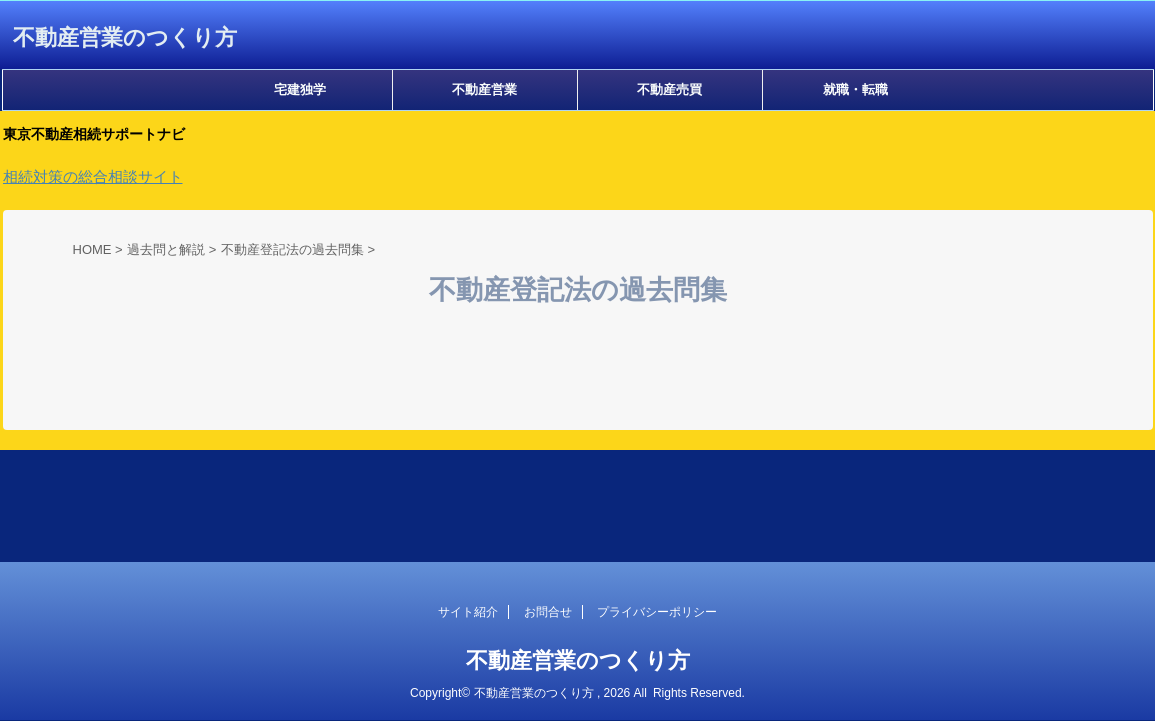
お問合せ (548, 612)
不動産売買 (669, 89)
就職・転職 (855, 89)
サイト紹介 (468, 612)
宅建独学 (300, 89)
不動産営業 (484, 89)
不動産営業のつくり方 (125, 37)
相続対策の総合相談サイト (93, 176)
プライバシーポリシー (657, 612)
